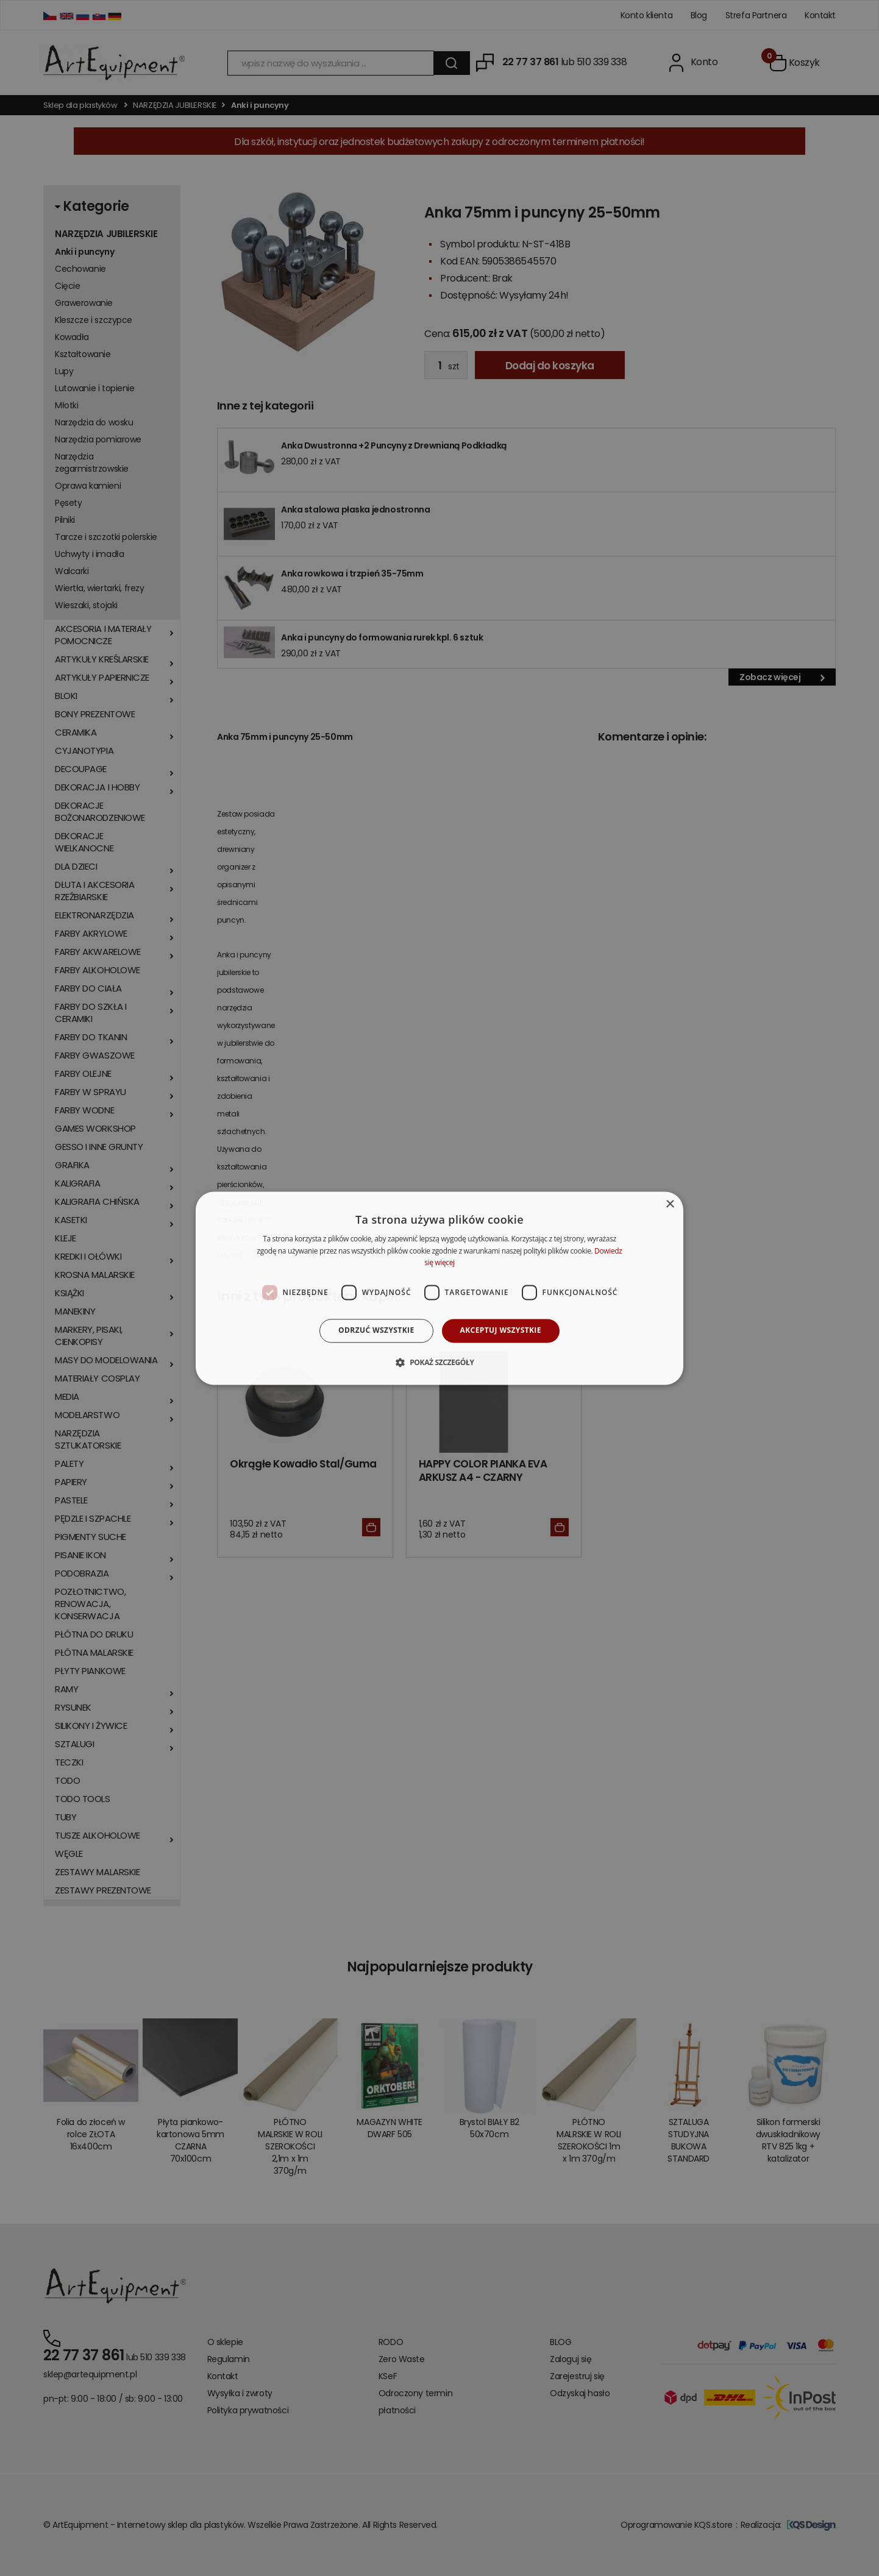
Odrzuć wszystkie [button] (376, 1330)
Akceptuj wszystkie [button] (500, 1330)
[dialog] (439, 1288)
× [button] (669, 1204)
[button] (439, 1362)
